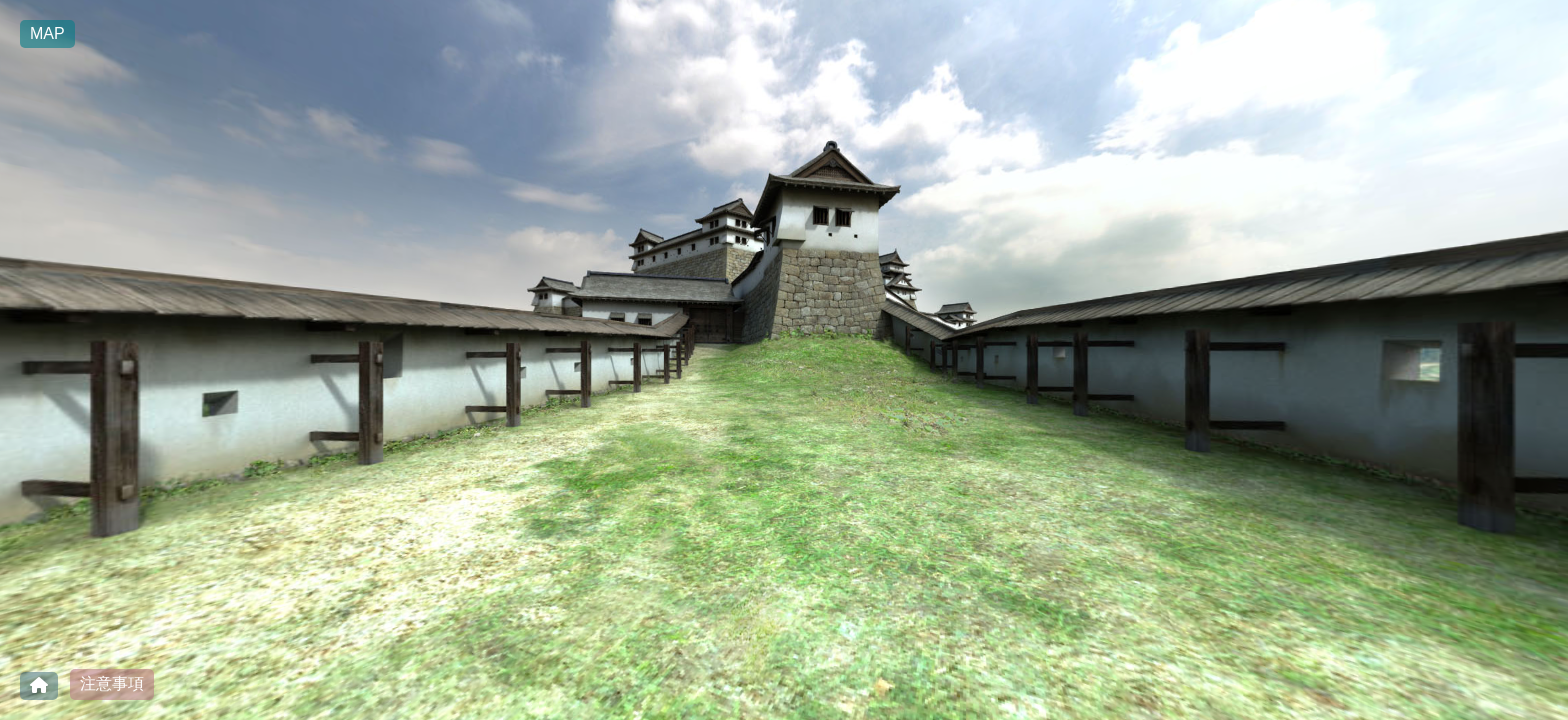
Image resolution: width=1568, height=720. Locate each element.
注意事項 (112, 683)
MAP (47, 33)
